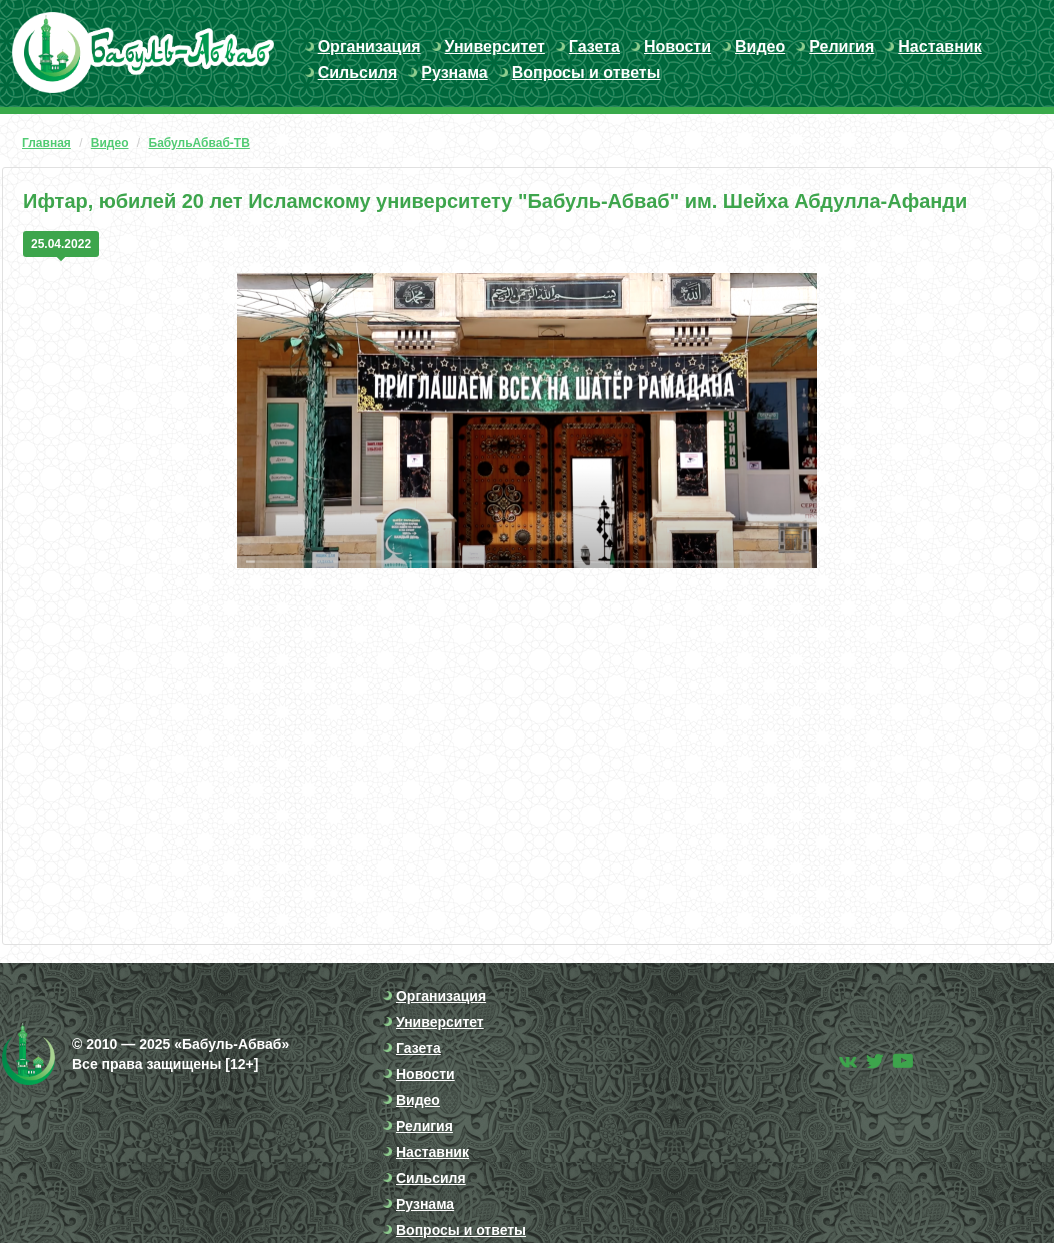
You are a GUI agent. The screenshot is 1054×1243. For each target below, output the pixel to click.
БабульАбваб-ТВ (199, 143)
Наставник (939, 46)
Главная (46, 143)
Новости (677, 46)
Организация (369, 46)
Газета (594, 46)
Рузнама (454, 72)
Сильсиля (358, 72)
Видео (760, 46)
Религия (841, 46)
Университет (495, 46)
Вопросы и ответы (586, 72)
